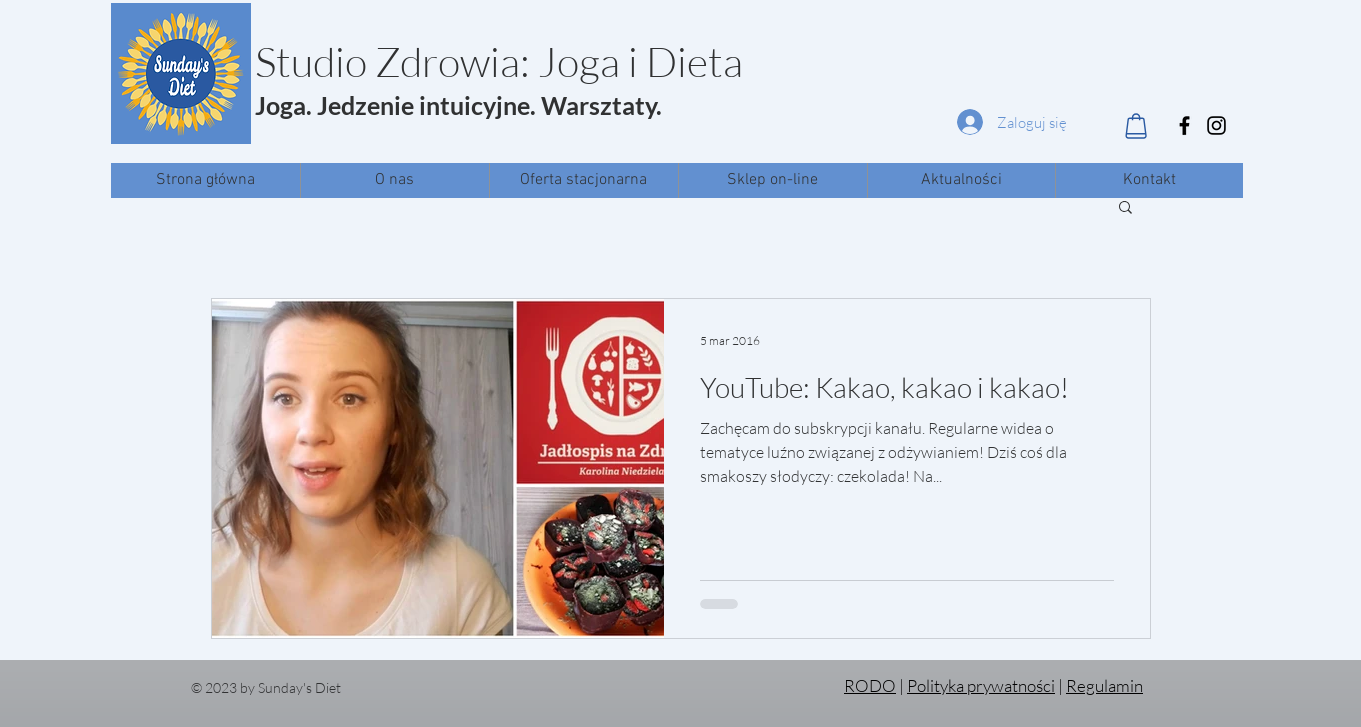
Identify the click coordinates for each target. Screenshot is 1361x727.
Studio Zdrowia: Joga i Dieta (499, 61)
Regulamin (1104, 685)
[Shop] (1136, 125)
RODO (870, 685)
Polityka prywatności (981, 685)
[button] (1125, 208)
